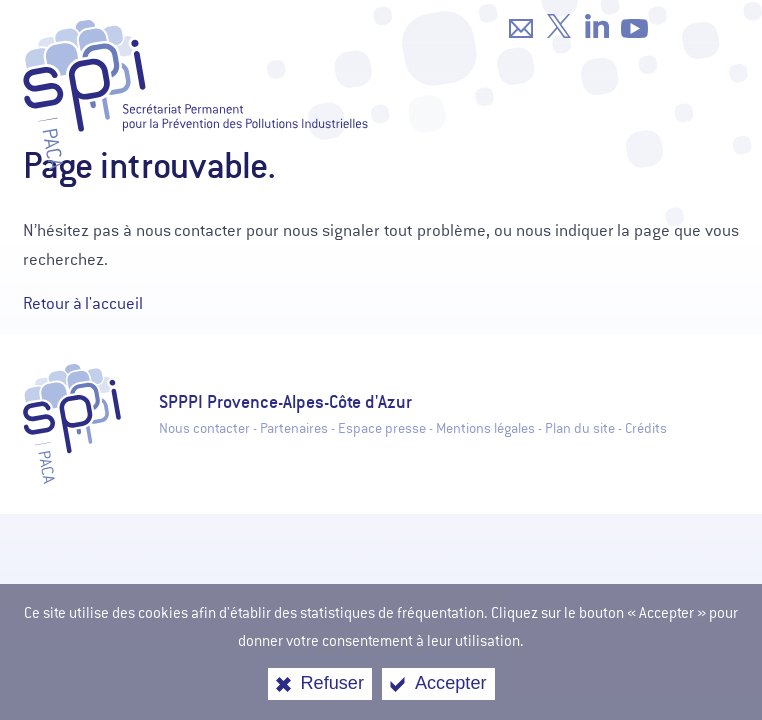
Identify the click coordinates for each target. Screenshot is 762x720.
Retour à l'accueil (83, 303)
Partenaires (294, 428)
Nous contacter (204, 428)
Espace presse (382, 428)
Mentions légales (485, 428)
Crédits (646, 428)
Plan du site (580, 428)
